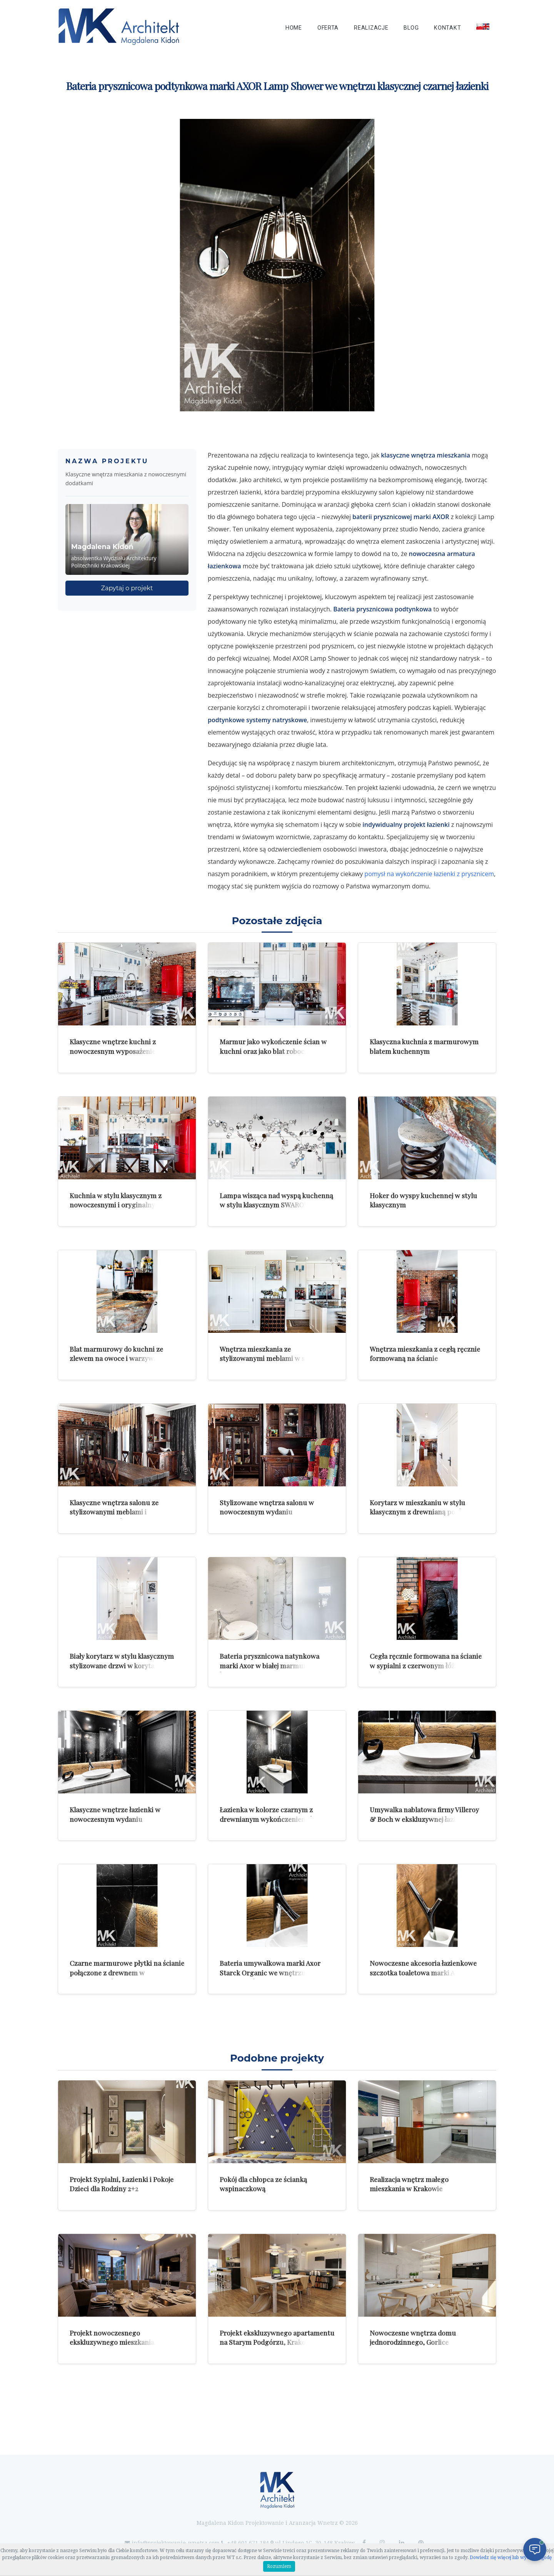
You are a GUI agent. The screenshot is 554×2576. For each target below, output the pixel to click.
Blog (411, 28)
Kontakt (447, 28)
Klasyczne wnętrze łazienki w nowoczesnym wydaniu (115, 1814)
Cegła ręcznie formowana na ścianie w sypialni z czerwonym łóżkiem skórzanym (426, 1665)
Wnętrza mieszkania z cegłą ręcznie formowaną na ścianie (425, 1353)
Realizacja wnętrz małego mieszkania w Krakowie (409, 2184)
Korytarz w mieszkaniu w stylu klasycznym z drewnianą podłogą (421, 1507)
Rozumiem (279, 2566)
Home (293, 28)
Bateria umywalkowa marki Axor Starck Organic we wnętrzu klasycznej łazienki (270, 1972)
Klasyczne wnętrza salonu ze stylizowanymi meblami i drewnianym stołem (114, 1512)
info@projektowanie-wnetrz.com (176, 2543)
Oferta (328, 28)
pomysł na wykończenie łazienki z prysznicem (429, 874)
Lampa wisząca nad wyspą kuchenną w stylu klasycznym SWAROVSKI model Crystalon (276, 1205)
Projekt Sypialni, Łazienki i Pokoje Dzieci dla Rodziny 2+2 (122, 2184)
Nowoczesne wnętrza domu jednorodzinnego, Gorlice (413, 2337)
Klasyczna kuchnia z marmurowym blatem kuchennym (424, 1046)
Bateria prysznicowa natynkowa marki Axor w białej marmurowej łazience (270, 1665)
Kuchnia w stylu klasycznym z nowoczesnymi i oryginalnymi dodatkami (116, 1205)
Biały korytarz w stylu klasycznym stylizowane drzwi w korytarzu (122, 1660)
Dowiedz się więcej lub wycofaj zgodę (511, 2557)
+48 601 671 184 (248, 2543)
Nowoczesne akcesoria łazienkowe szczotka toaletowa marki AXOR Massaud (423, 1972)
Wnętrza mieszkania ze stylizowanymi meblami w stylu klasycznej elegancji (268, 1358)
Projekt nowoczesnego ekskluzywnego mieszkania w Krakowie (115, 2342)
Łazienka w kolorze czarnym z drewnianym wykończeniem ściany (274, 1814)
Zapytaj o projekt (127, 588)
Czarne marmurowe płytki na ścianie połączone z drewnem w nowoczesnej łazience (127, 1972)
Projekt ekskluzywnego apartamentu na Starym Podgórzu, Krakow (277, 2337)
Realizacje (371, 28)
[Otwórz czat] (534, 2549)
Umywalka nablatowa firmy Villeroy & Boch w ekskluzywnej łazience (424, 1814)
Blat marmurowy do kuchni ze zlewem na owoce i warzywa (116, 1353)
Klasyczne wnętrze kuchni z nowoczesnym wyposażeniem (116, 1046)
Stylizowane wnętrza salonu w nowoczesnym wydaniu (267, 1507)
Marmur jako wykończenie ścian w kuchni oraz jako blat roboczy (273, 1046)
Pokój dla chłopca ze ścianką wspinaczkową (263, 2184)
